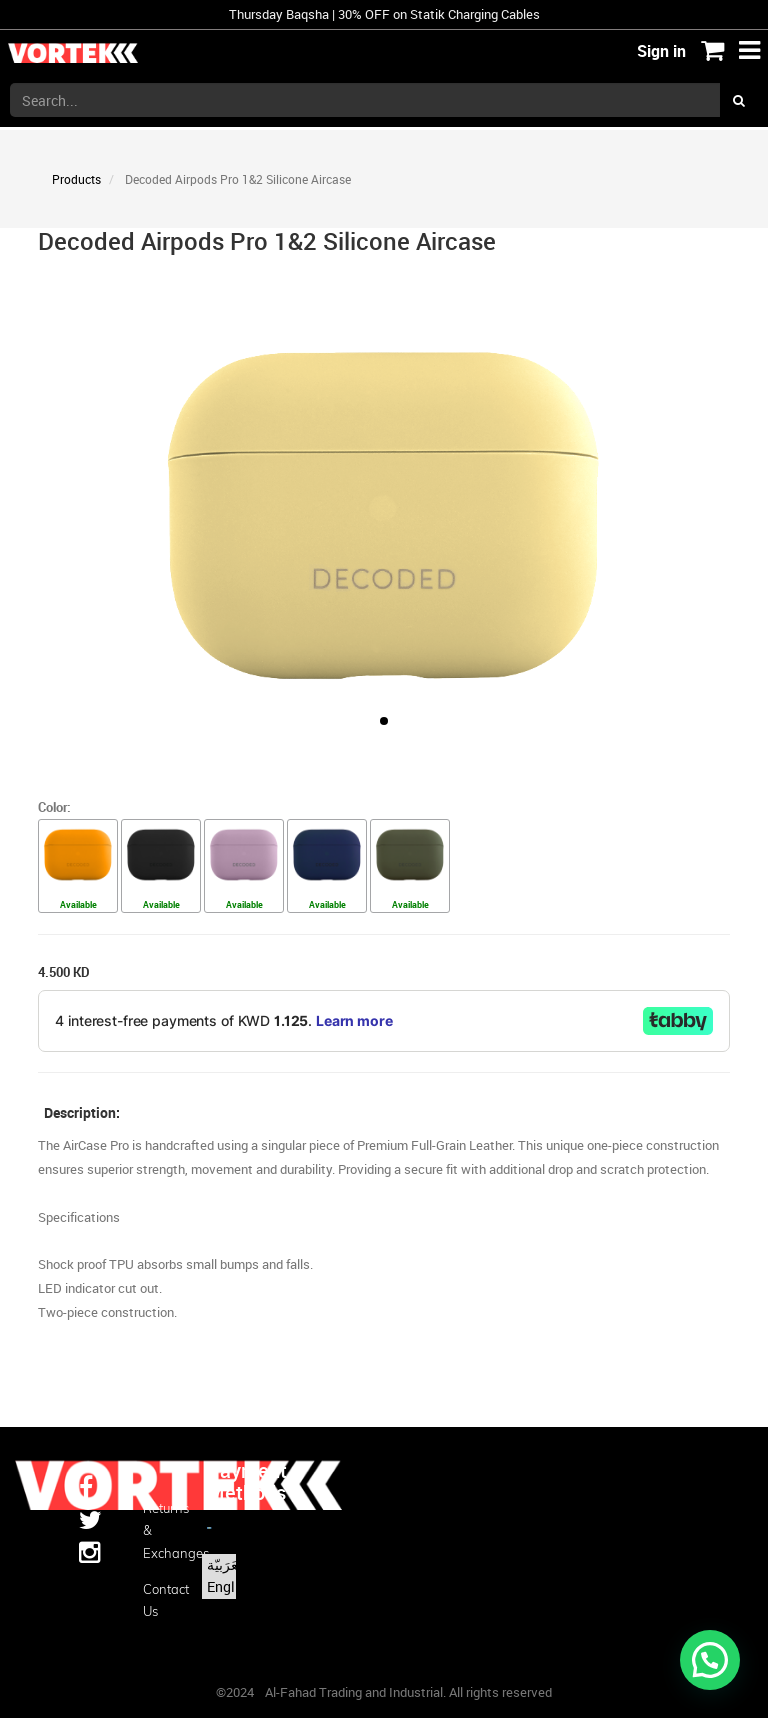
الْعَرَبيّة (226, 1564)
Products (76, 179)
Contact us (160, 1600)
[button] (384, 721)
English (230, 1586)
